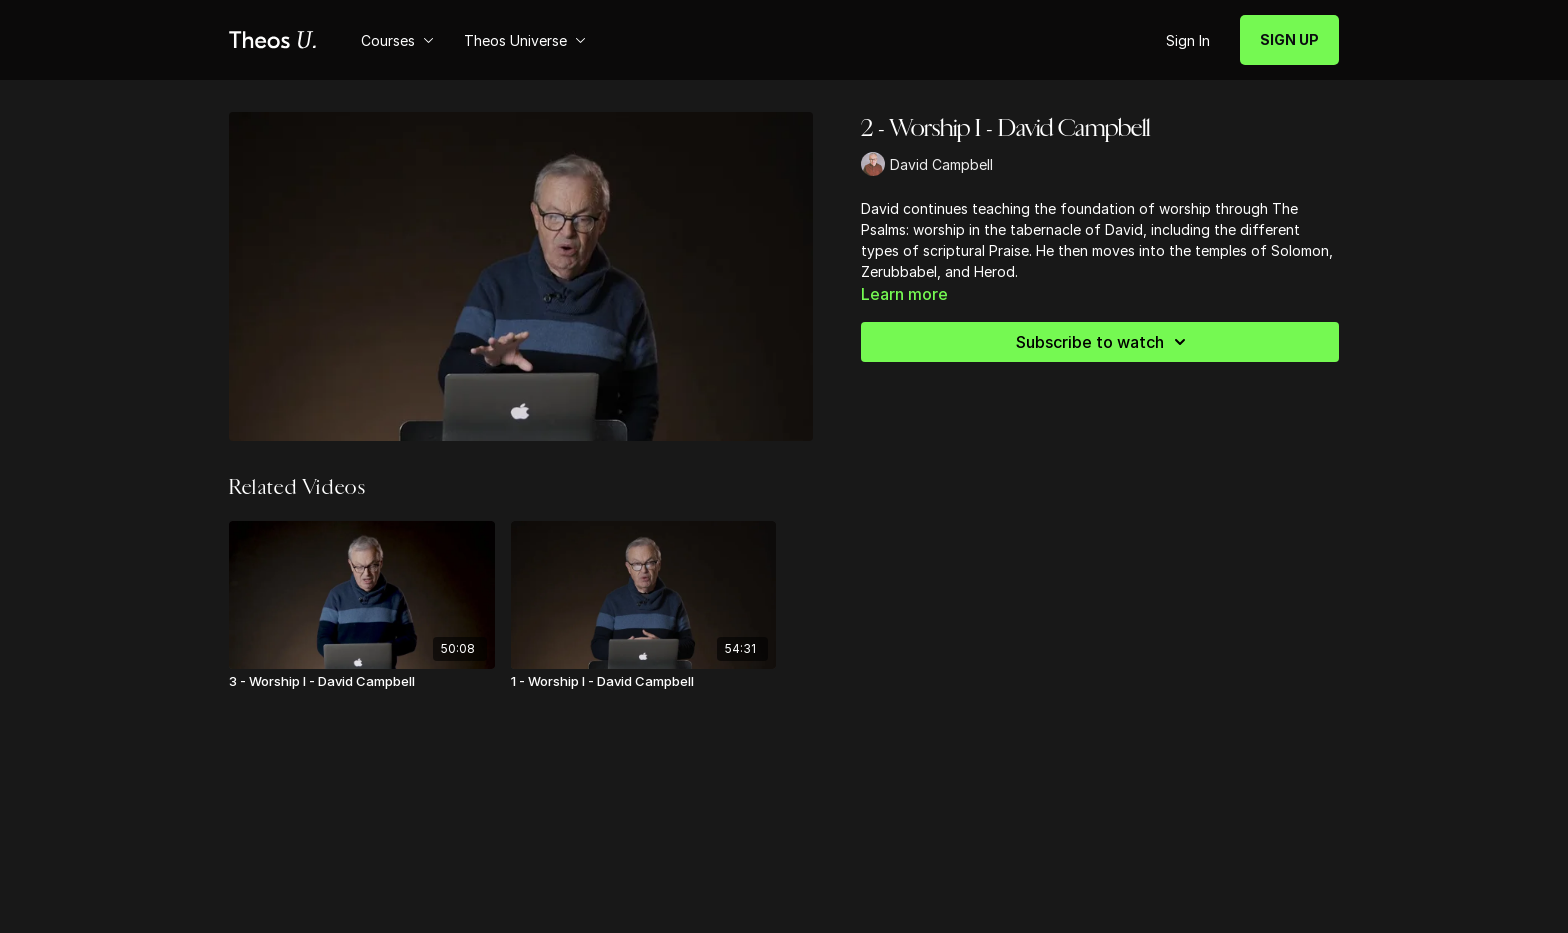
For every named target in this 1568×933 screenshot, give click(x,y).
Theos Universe (525, 40)
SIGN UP (1289, 39)
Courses (397, 40)
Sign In (1188, 40)
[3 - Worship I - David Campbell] (362, 682)
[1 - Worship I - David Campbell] (644, 682)
